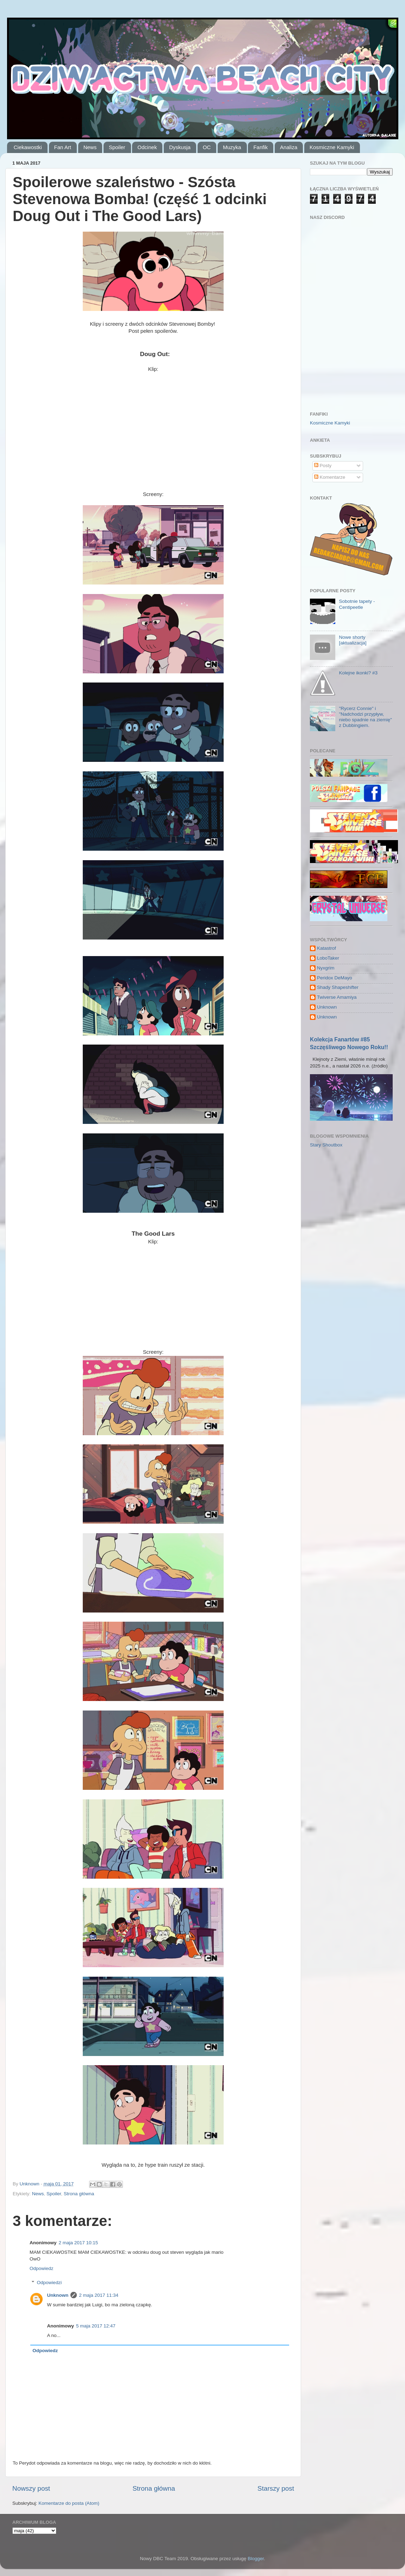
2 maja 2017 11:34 (98, 2295)
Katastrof (326, 948)
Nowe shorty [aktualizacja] (352, 640)
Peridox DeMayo (334, 977)
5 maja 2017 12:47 (96, 2326)
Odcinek (147, 147)
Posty (323, 465)
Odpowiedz (42, 2268)
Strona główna (79, 2193)
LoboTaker (328, 958)
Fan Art (62, 147)
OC (207, 147)
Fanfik (260, 147)
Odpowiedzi (49, 2282)
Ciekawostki (28, 147)
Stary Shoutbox (326, 1145)
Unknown (58, 2295)
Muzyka (232, 147)
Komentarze (329, 477)
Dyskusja (180, 147)
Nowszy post (31, 2488)
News (90, 147)
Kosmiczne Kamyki (332, 147)
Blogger (256, 2558)
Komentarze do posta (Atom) (68, 2503)
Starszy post (275, 2488)
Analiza (288, 147)
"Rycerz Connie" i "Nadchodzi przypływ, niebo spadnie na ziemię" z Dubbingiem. (365, 717)
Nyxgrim (326, 968)
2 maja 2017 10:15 (78, 2242)
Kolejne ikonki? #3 (358, 672)
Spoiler (117, 147)
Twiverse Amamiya (337, 997)
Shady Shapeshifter (338, 987)
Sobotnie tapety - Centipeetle (357, 604)
